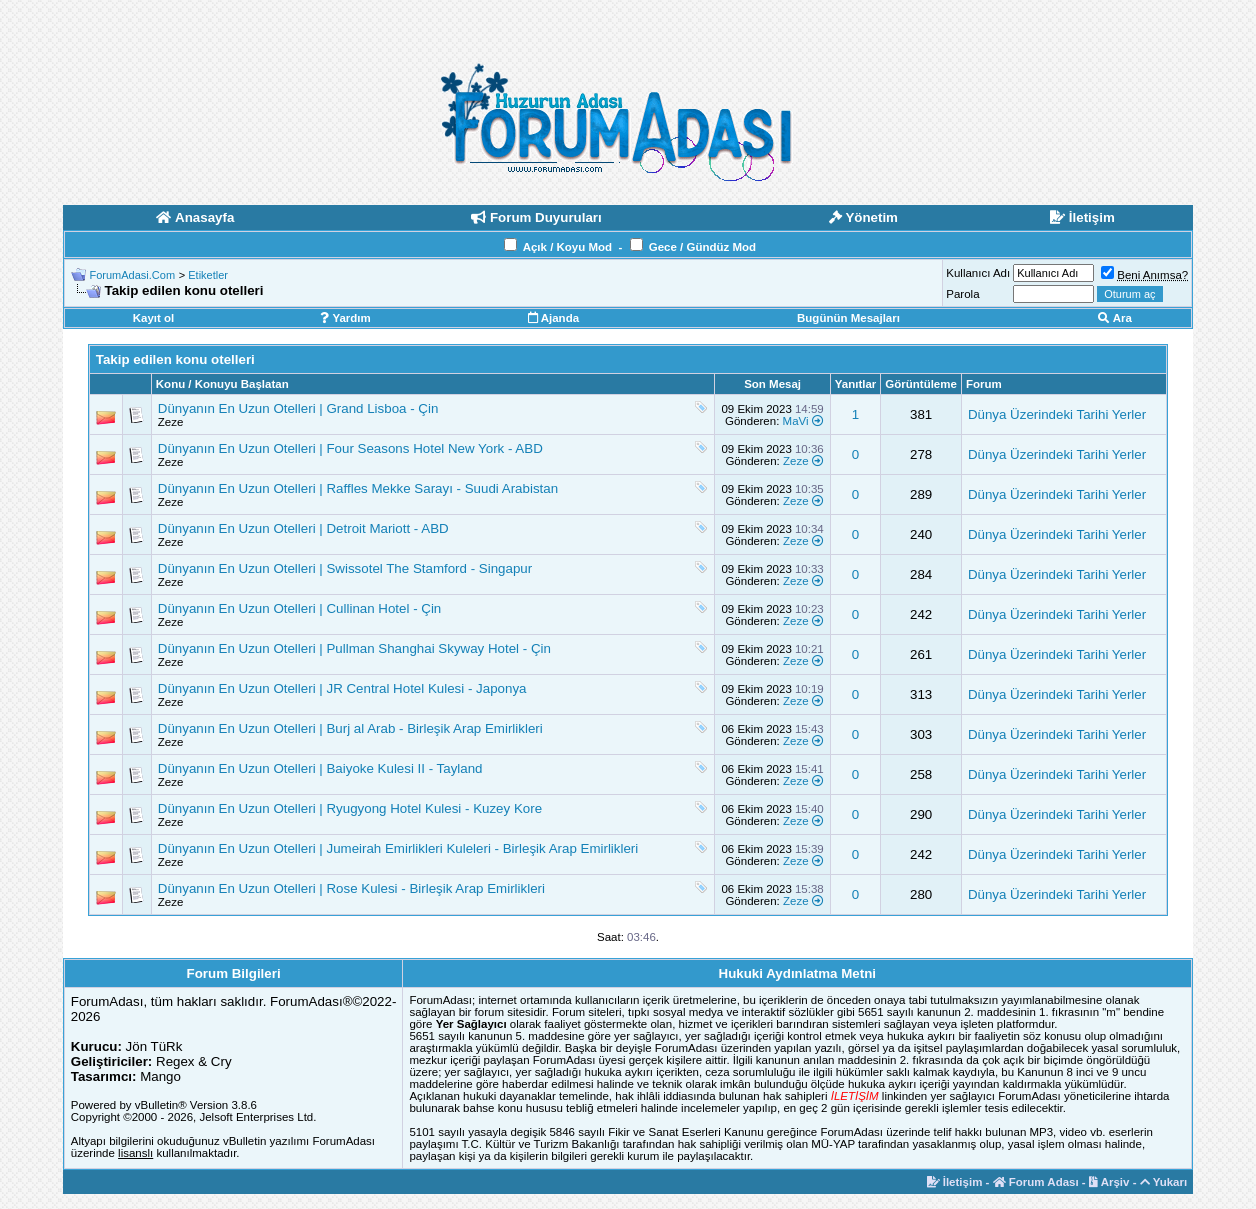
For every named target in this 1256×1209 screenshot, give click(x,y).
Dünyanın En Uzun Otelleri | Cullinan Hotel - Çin (299, 608)
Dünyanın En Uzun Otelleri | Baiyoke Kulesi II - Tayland (320, 768)
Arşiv (1109, 1182)
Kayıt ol (154, 318)
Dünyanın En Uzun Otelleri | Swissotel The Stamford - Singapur (345, 568)
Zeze (171, 422)
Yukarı (1164, 1182)
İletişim (955, 1182)
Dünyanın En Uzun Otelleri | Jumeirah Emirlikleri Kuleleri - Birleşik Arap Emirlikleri (398, 848)
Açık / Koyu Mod (567, 247)
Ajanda (553, 318)
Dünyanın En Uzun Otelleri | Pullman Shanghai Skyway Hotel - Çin (354, 648)
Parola (962, 294)
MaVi (796, 421)
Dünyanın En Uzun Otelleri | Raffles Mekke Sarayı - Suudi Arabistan (358, 488)
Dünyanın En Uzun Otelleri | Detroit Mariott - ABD (303, 528)
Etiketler (208, 275)
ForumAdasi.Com (133, 275)
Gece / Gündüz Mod (702, 247)
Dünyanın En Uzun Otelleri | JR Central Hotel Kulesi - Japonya (342, 688)
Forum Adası (1036, 1182)
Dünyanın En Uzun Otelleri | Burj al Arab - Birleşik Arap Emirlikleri (350, 728)
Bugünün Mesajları (848, 318)
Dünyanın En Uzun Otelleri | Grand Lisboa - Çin (298, 408)
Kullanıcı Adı (978, 273)
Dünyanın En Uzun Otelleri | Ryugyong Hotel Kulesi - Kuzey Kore (350, 808)
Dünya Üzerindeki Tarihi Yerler (1057, 414)
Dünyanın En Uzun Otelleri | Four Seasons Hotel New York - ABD (350, 448)
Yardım (345, 318)
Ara (1115, 318)
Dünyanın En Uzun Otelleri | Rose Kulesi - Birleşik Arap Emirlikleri (351, 888)
